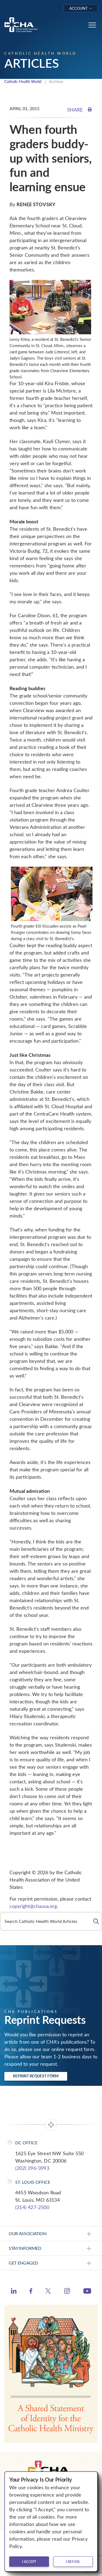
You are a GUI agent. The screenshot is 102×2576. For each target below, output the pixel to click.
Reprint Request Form (35, 2075)
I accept (29, 2561)
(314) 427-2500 (32, 2207)
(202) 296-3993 (32, 2168)
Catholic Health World (22, 81)
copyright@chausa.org (33, 1906)
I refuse (73, 2561)
